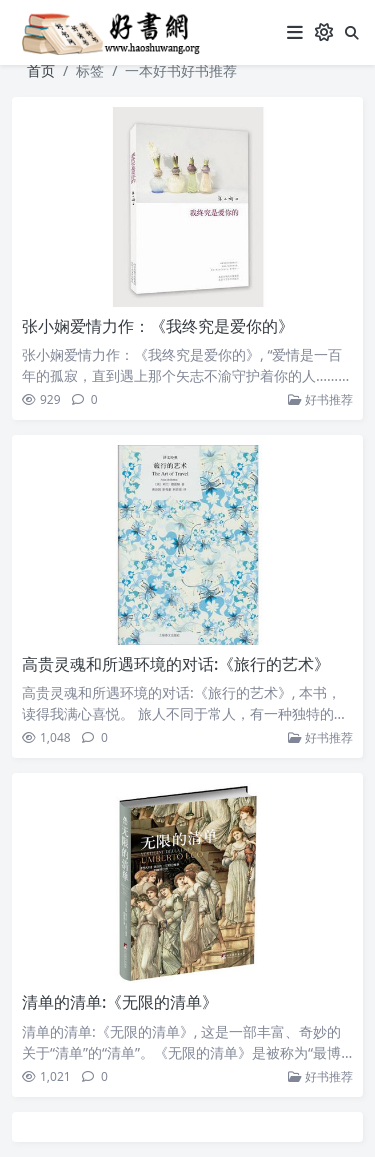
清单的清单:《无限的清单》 (120, 1002)
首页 (41, 70)
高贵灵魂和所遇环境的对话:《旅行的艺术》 (176, 664)
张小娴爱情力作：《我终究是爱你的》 (158, 326)
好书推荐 (320, 399)
